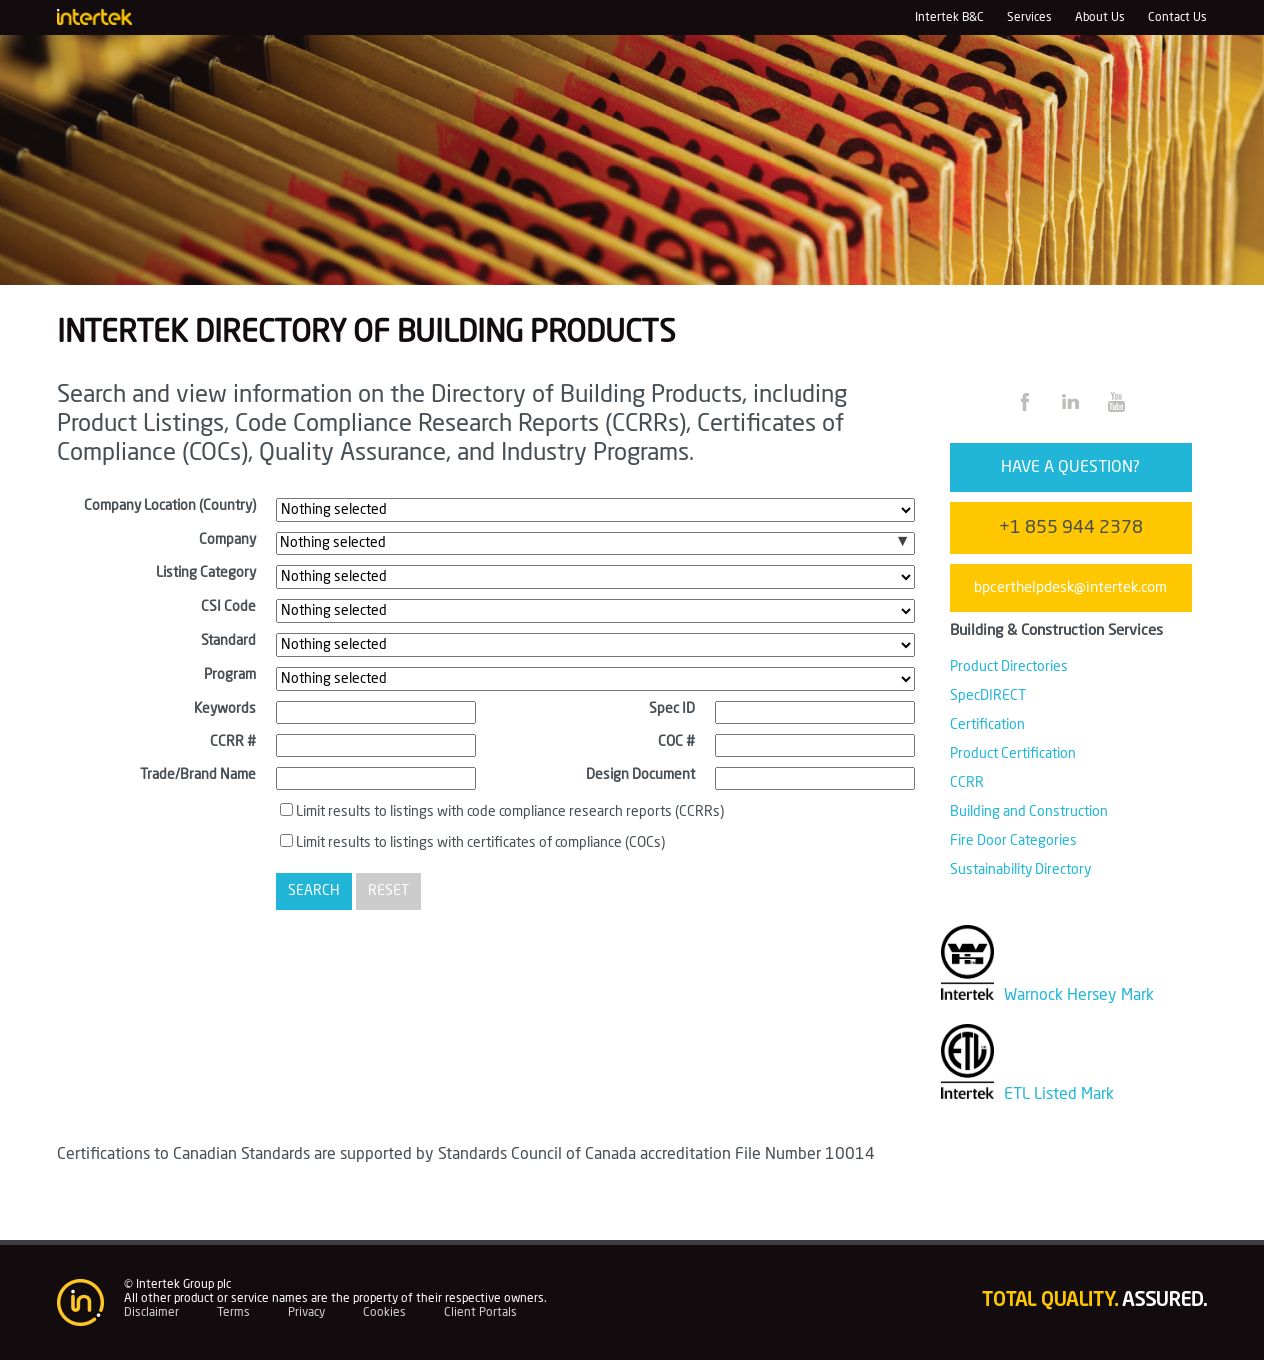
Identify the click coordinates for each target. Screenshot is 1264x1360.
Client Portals (480, 1312)
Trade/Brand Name (198, 775)
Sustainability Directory (1020, 870)
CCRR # (233, 742)
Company (227, 540)
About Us (1100, 17)
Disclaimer (151, 1312)
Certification (987, 725)
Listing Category (206, 573)
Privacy (306, 1312)
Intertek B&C (949, 17)
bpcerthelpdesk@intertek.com (1070, 587)
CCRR (967, 783)
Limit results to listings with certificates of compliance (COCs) (480, 843)
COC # (676, 742)
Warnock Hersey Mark (1048, 995)
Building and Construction (1029, 812)
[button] (903, 541)
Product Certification (1013, 754)
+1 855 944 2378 (1071, 528)
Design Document (640, 775)
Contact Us (1177, 17)
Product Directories (1009, 667)
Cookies (384, 1312)
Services (1029, 17)
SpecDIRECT (988, 696)
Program (230, 675)
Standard (228, 641)
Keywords (225, 709)
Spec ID (672, 709)
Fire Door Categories (1013, 841)
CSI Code (228, 607)
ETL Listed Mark (1028, 1094)
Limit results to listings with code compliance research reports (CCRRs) (510, 812)
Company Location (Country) (170, 506)
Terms (233, 1312)
